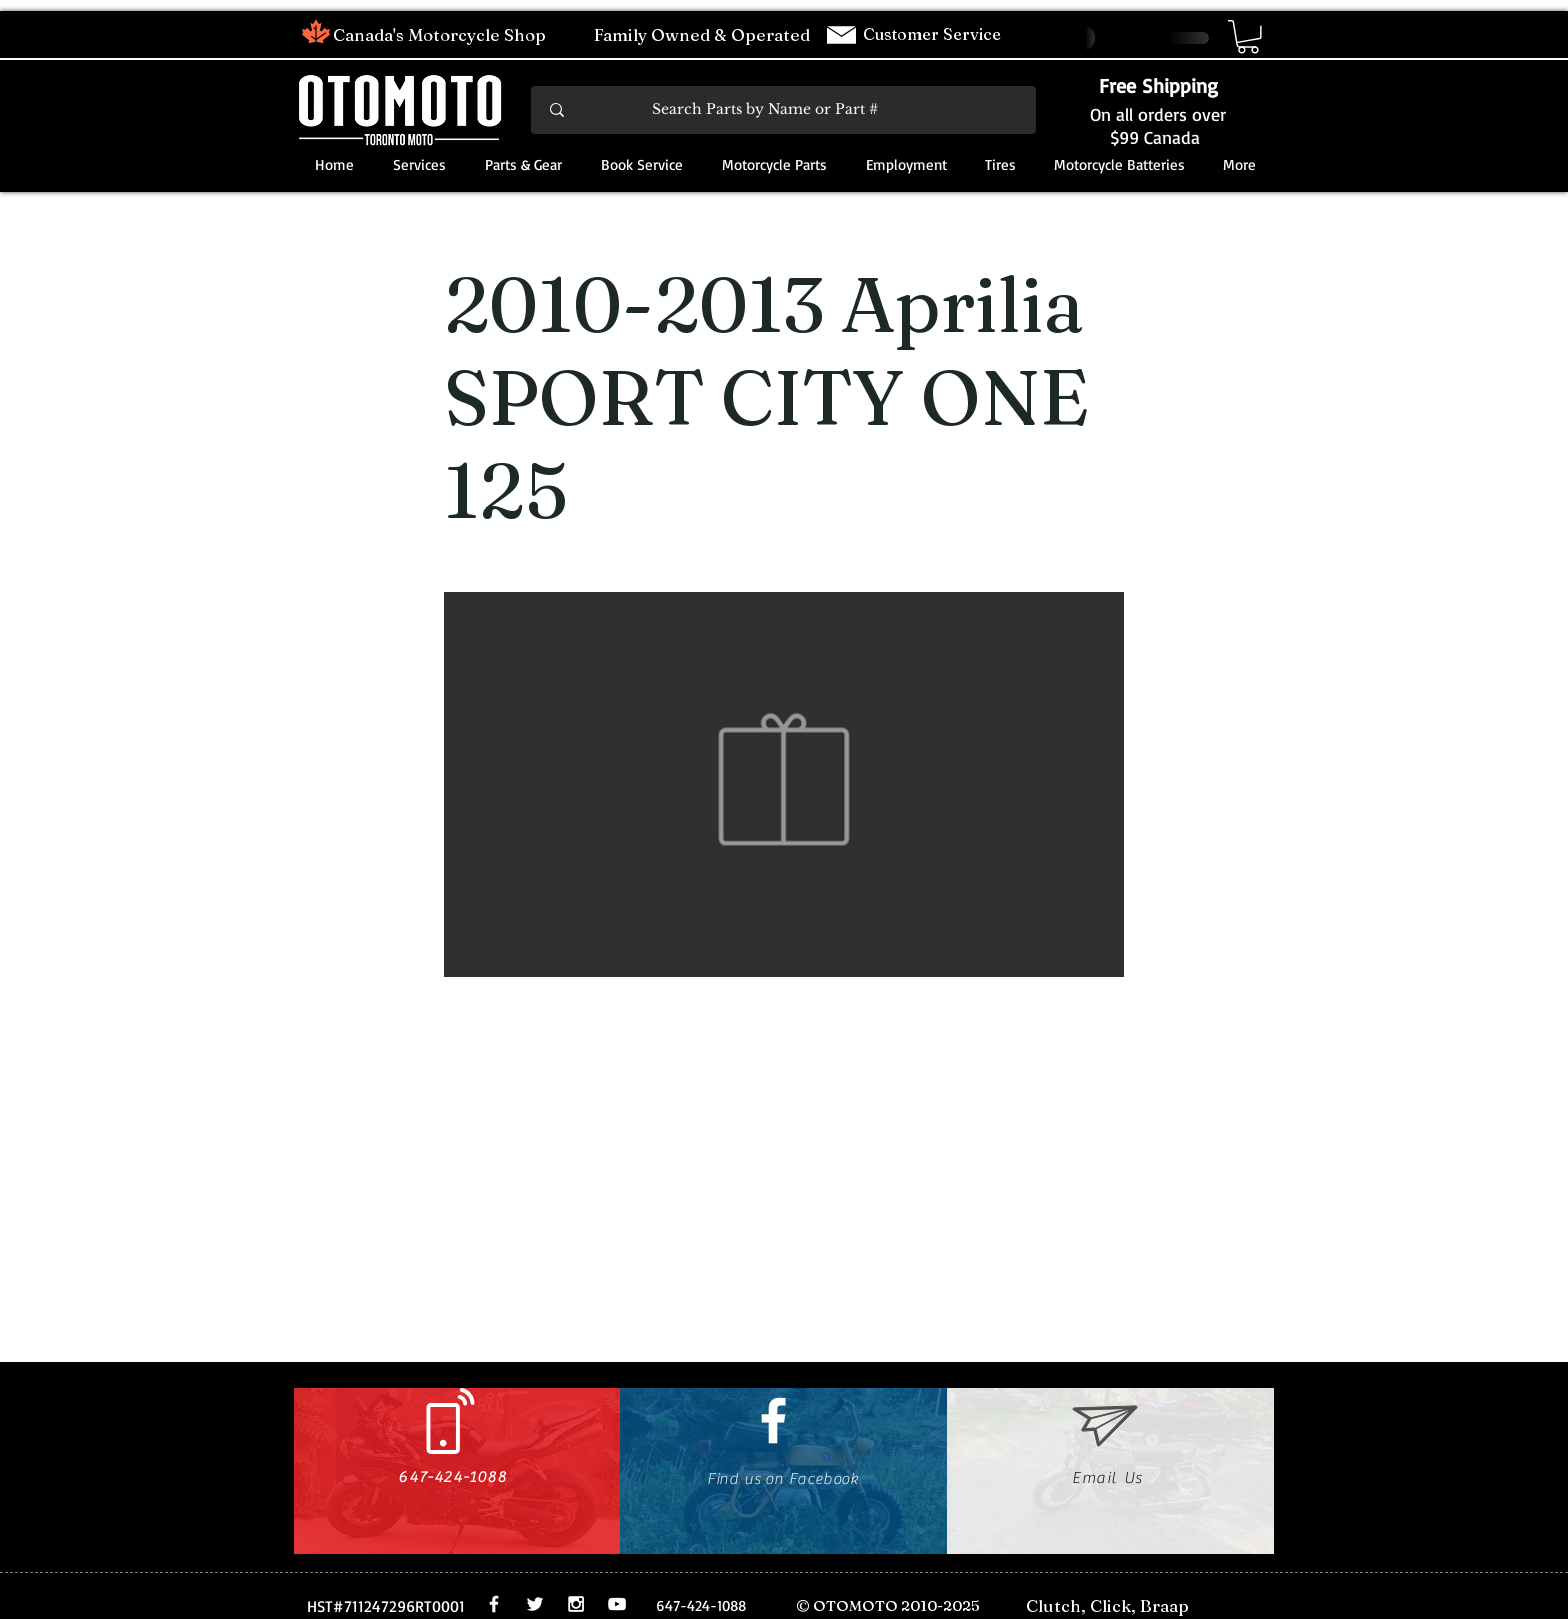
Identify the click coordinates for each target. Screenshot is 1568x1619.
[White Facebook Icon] (773, 1420)
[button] (1248, 37)
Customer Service (934, 34)
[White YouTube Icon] (617, 1604)
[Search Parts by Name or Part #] (785, 110)
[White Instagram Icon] (576, 1604)
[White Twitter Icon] (535, 1604)
